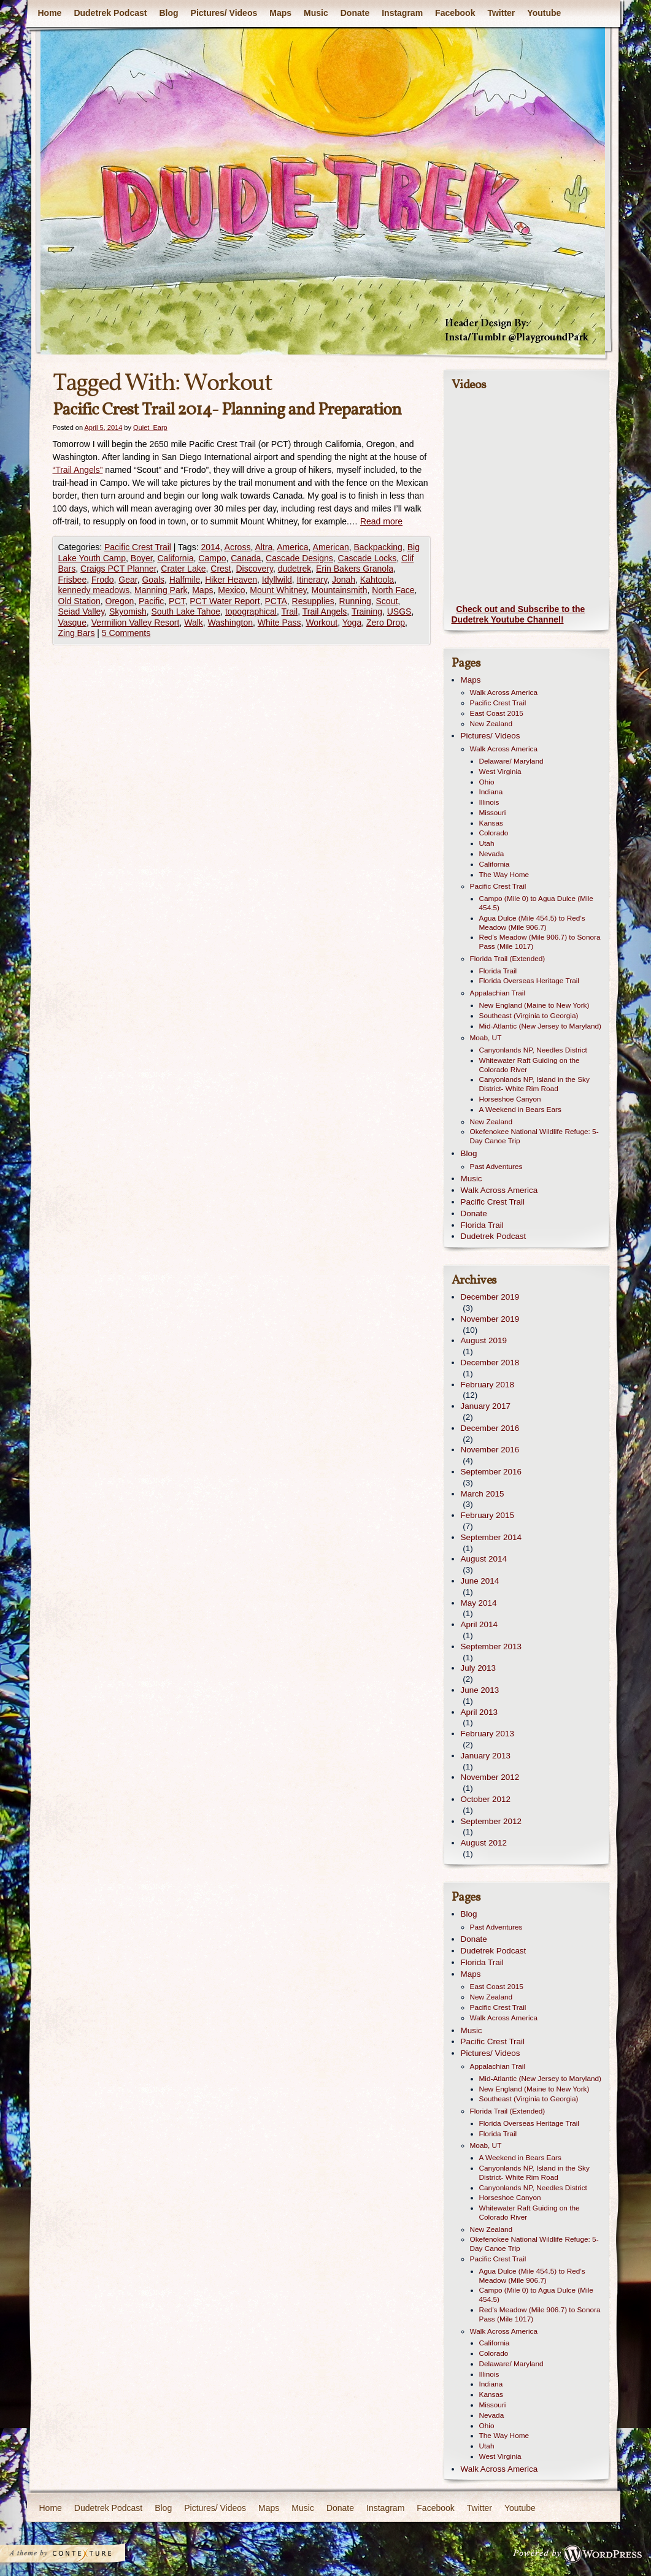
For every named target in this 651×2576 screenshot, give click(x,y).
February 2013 (487, 1733)
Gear (127, 580)
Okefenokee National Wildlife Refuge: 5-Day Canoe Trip (534, 1136)
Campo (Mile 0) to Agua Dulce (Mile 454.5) (536, 903)
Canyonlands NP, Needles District (533, 1050)
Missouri (492, 812)
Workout (321, 622)
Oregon (120, 601)
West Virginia (500, 771)
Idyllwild (277, 580)
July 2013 (478, 1668)
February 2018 (487, 1384)
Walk (193, 622)
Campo (212, 558)
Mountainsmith (339, 590)
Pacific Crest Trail (137, 547)
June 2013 (480, 1690)
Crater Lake (183, 568)
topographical (251, 611)
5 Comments (126, 633)
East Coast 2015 (496, 713)
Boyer (142, 558)
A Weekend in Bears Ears (520, 1109)
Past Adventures (496, 1166)
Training (367, 611)
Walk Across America (504, 692)
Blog (168, 13)
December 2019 (490, 1296)
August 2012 (484, 1842)
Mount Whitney (278, 590)
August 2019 (484, 1340)
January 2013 (485, 1755)
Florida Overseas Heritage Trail (529, 980)
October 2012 (485, 1799)
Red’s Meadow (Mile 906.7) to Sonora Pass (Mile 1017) (540, 942)
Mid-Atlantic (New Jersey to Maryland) (540, 1026)
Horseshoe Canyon (510, 1099)
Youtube (544, 13)
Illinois (489, 802)
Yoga (351, 622)
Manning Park (160, 590)
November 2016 (490, 1449)
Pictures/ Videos (224, 13)
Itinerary (312, 580)
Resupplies (313, 601)
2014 (210, 547)
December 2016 (490, 1428)
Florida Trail (498, 971)
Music (316, 13)
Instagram (402, 13)
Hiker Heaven (231, 580)
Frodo (102, 580)
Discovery (254, 568)
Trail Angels (324, 611)
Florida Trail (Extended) (507, 958)
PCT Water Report (225, 601)
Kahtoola (377, 580)
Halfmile (185, 580)
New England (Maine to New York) (534, 1005)
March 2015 (482, 1493)
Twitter (501, 13)
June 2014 (480, 1580)
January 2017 (485, 1406)
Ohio (487, 782)
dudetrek (294, 568)
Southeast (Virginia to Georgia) (529, 1015)
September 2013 (491, 1646)
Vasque (72, 622)
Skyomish (128, 611)
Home (50, 13)
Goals (153, 580)
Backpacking (378, 547)
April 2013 (479, 1712)
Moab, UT (486, 1037)
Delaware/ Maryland (511, 761)
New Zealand (491, 723)
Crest (220, 568)
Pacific (151, 601)
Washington (230, 622)
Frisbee (72, 580)
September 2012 (491, 1821)
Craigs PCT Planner (118, 568)
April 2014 (479, 1624)
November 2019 (490, 1319)
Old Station (79, 601)
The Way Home (504, 874)
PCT (177, 601)
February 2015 (487, 1515)
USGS (399, 611)
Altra (263, 547)
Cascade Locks (367, 558)
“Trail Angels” (78, 470)
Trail (290, 611)
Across (238, 547)
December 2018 (490, 1362)
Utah (487, 843)
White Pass (279, 622)
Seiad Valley (81, 611)
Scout (387, 601)
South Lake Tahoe (186, 611)
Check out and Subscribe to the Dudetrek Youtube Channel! (518, 614)
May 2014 (479, 1603)
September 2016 (491, 1471)
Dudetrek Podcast (110, 13)
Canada (246, 558)
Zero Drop (385, 622)
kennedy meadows (94, 590)
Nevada (491, 853)
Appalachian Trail (498, 993)
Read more (381, 521)
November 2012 (490, 1777)
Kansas (491, 823)
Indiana (491, 792)
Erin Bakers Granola (354, 568)
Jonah (343, 580)
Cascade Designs (299, 558)
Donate (355, 13)
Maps (280, 13)
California (175, 558)
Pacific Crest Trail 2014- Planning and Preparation (227, 410)
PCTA (275, 601)
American (331, 547)
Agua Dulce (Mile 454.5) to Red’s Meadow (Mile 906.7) (532, 923)
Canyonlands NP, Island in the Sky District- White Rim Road (534, 1084)
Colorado (494, 833)
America (292, 547)
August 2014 (484, 1558)
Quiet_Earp (150, 427)
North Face (393, 590)
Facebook (455, 13)
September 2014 (491, 1537)
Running (355, 601)
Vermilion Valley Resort (135, 622)
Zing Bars (76, 633)
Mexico (231, 590)
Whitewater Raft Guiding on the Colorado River (529, 1065)
